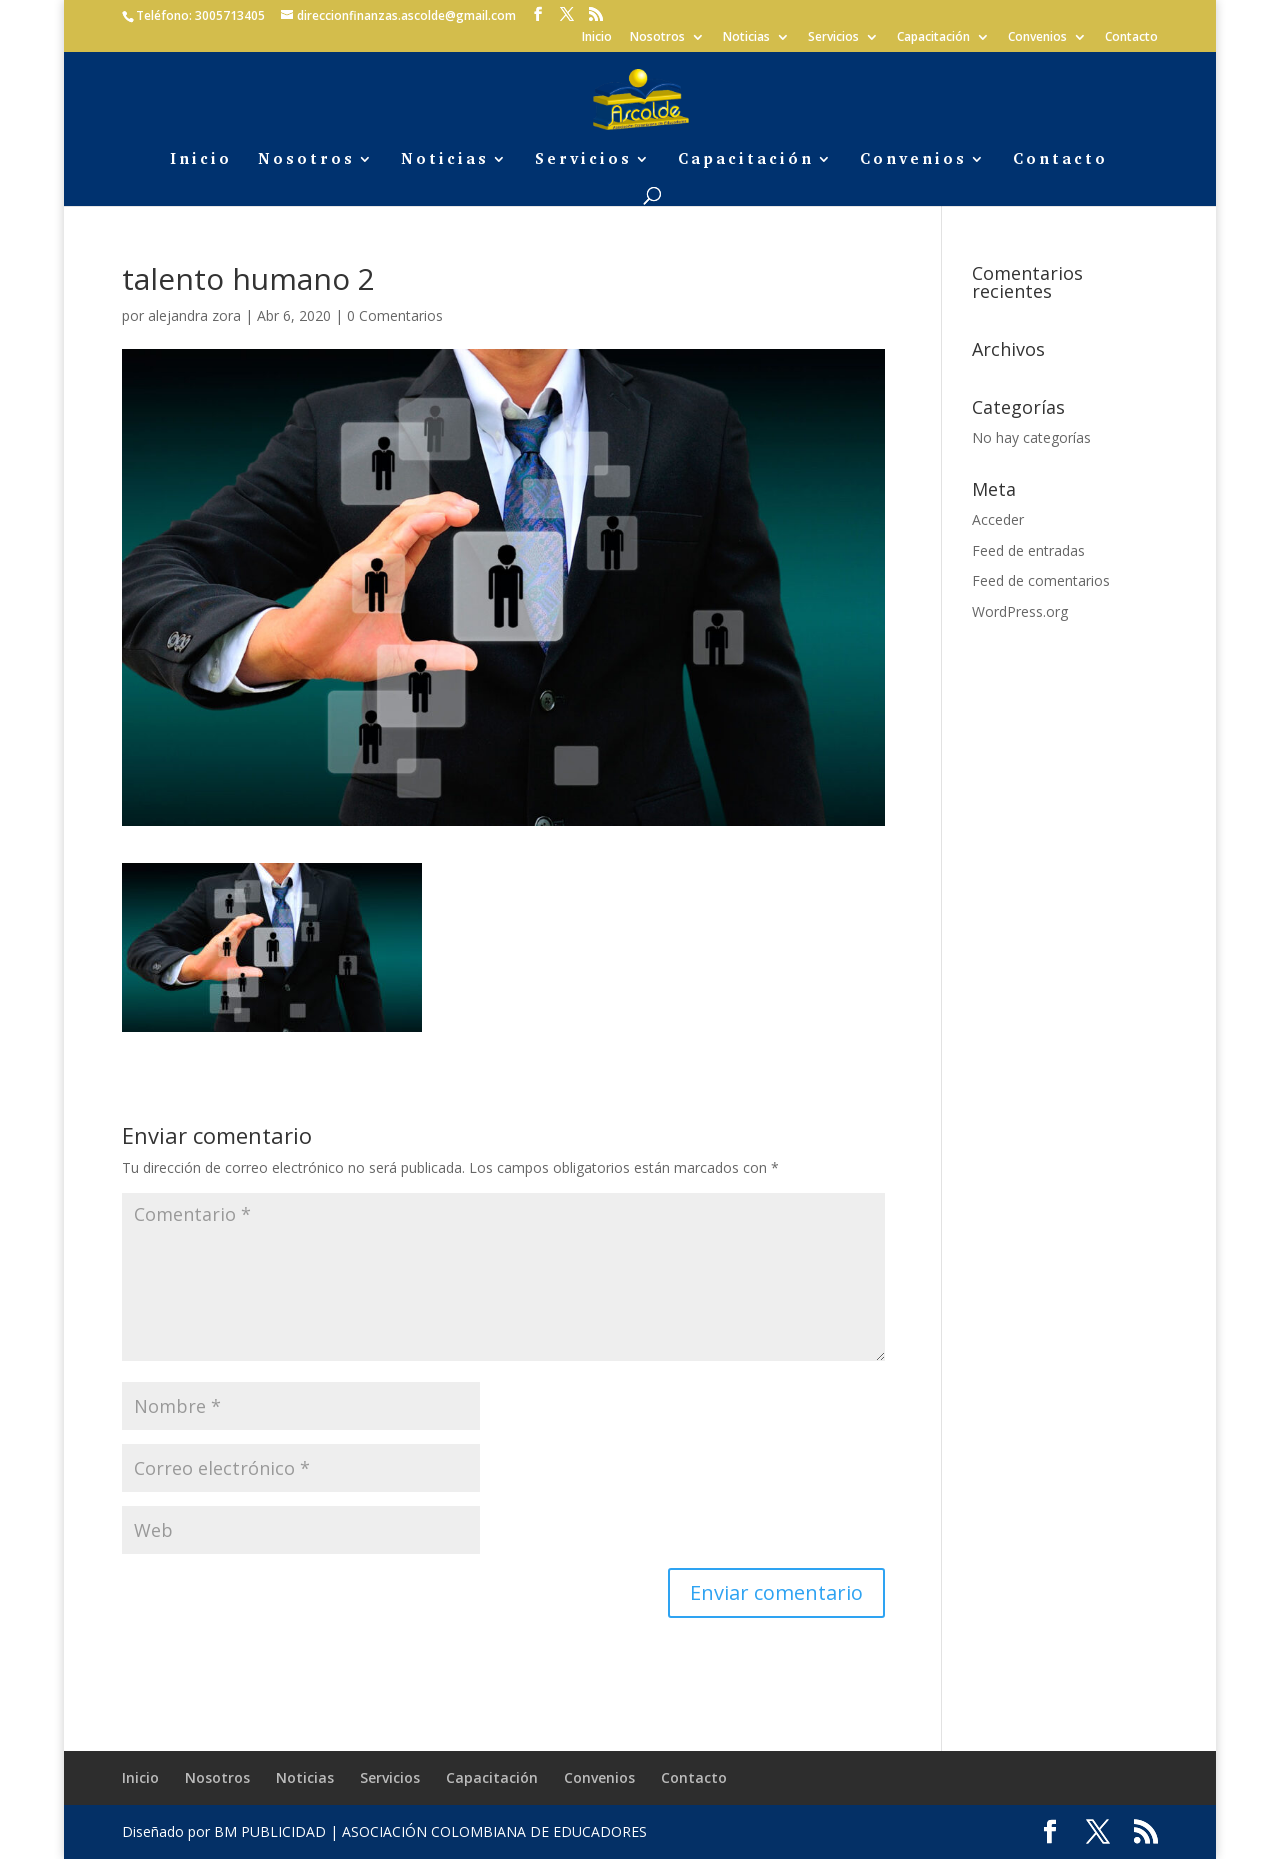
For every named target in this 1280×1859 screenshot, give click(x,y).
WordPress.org (1020, 611)
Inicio (597, 38)
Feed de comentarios (1041, 580)
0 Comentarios (395, 315)
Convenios (1037, 38)
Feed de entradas (1028, 550)
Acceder (998, 519)
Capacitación (933, 38)
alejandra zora (194, 315)
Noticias (746, 38)
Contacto (1131, 38)
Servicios (833, 38)
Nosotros (657, 38)
